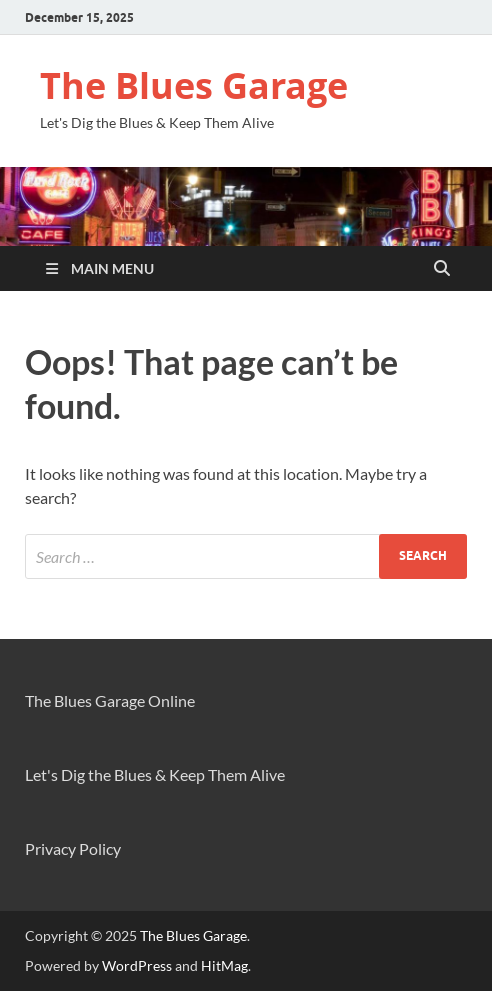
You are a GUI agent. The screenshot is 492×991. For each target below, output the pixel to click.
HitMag (224, 965)
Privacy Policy (73, 848)
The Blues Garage (194, 85)
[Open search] (442, 269)
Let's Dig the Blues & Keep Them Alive (155, 774)
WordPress (137, 965)
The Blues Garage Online (110, 700)
